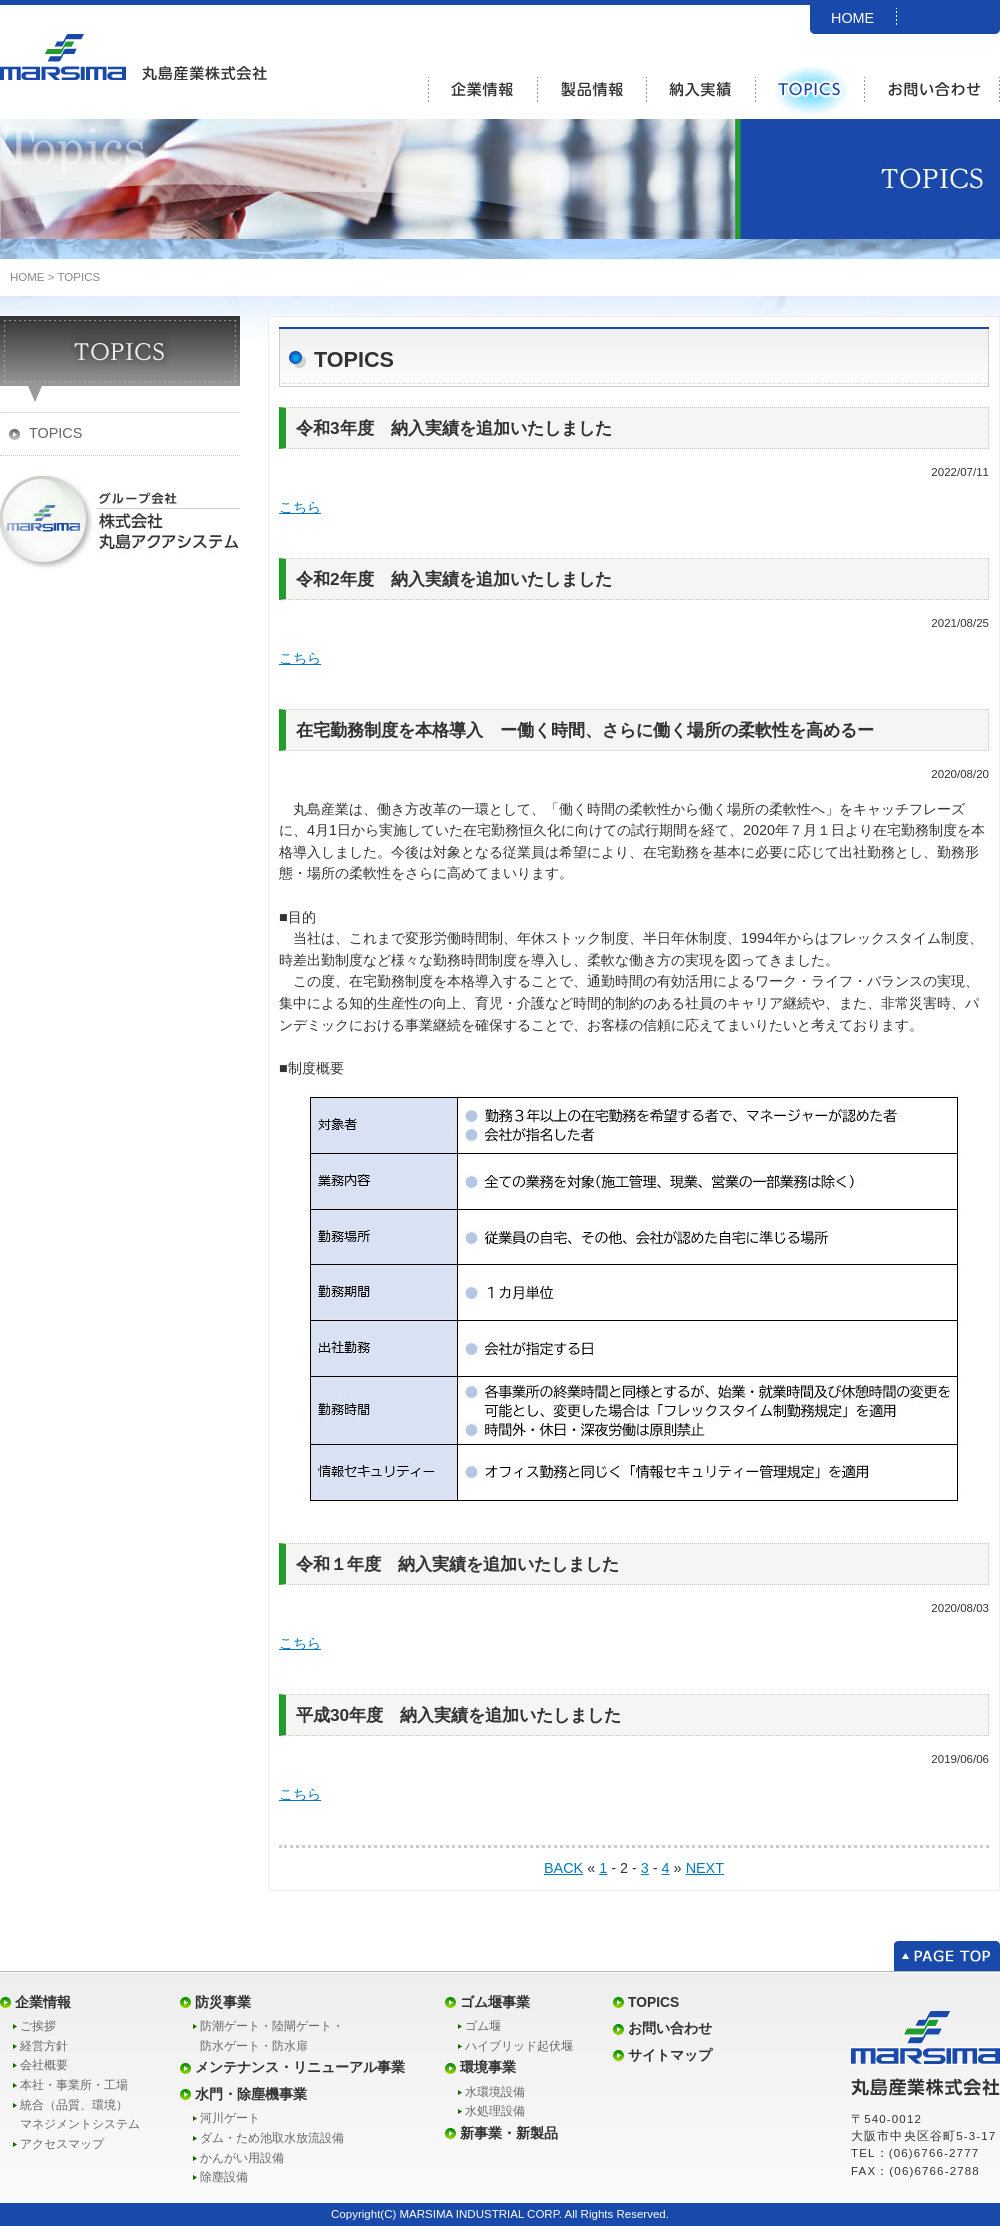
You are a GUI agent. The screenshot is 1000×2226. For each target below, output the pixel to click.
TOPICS (78, 277)
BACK (563, 1868)
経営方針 (44, 2046)
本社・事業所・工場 (74, 2085)
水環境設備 (495, 2092)
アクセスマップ (62, 2144)
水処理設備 (495, 2111)
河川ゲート (230, 2118)
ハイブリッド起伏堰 (519, 2046)
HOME (852, 18)
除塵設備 (224, 2177)
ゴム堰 (483, 2026)
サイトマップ (670, 2055)
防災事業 (223, 2002)
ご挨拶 (38, 2026)
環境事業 (488, 2067)
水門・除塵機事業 (251, 2094)
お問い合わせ (670, 2028)
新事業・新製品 (509, 2133)
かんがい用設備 (242, 2158)
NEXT (705, 1868)
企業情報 (43, 2002)
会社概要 (44, 2065)
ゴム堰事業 (495, 2002)
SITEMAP (862, 43)
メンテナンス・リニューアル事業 (300, 2067)
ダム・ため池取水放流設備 (272, 2138)
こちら (300, 507)
